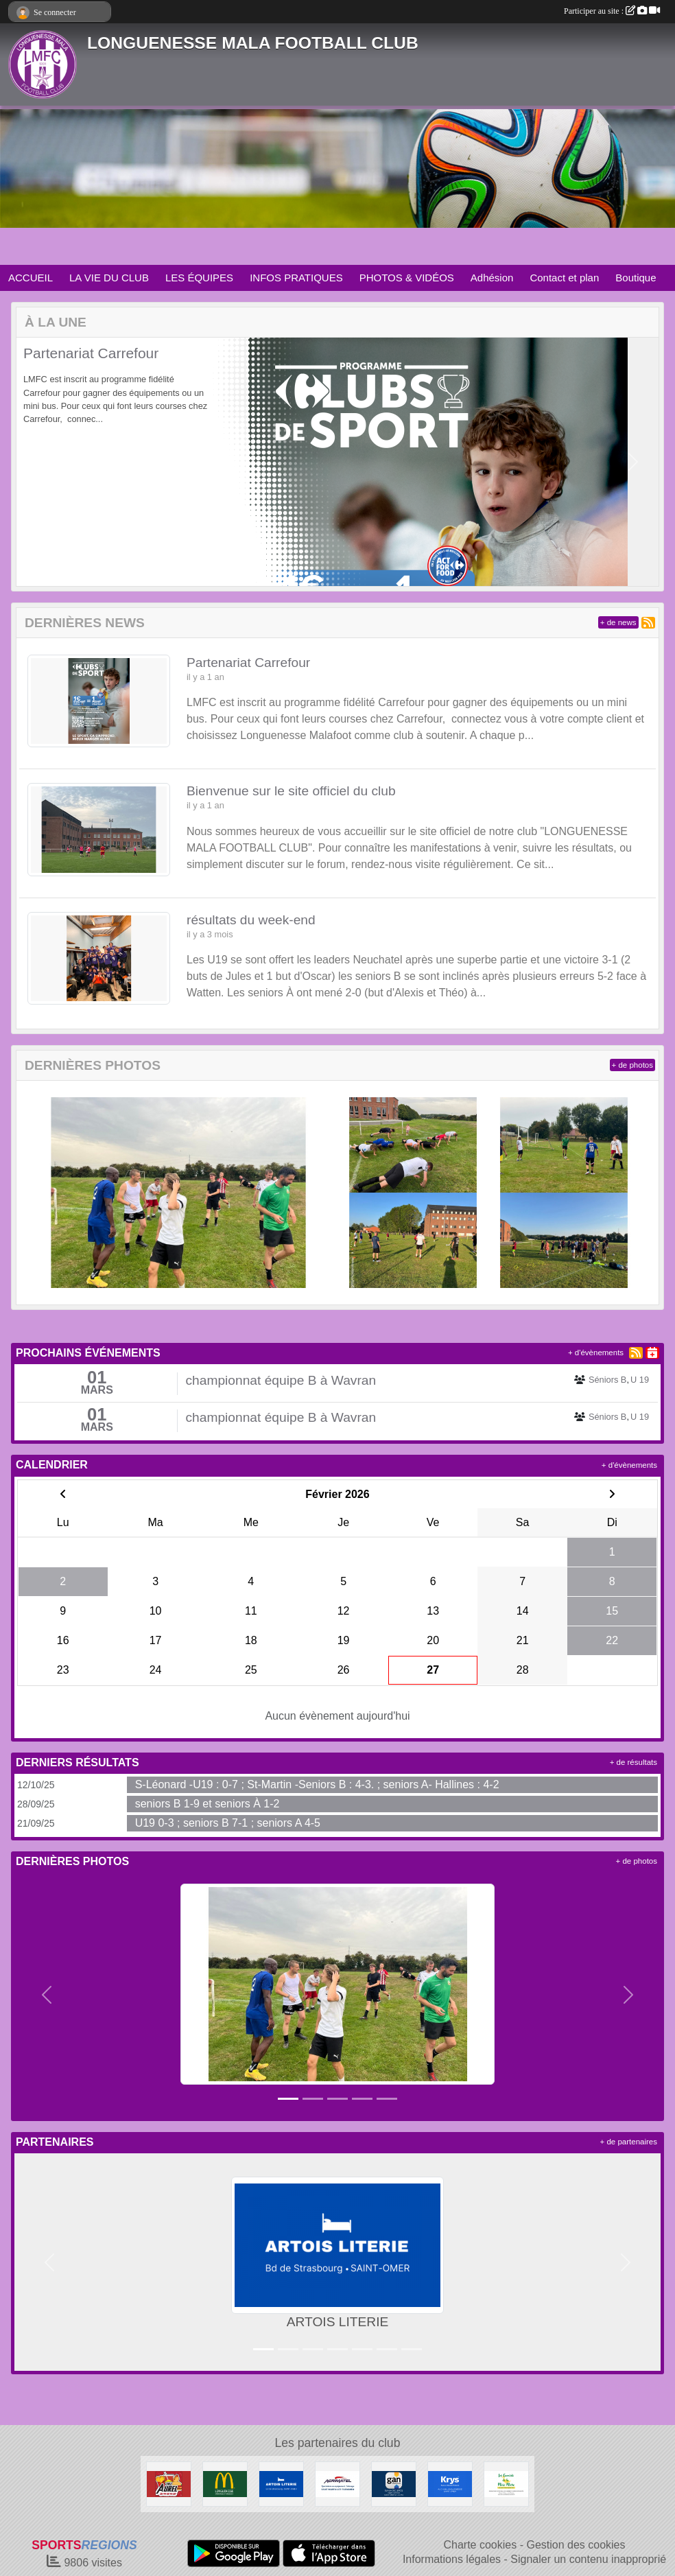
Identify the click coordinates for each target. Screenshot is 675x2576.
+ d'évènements (596, 1352)
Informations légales (452, 2559)
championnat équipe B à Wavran (281, 1380)
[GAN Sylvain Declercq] (393, 2483)
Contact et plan (564, 277)
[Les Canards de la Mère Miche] (506, 2483)
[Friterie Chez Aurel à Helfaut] (168, 2483)
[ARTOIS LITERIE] (281, 2483)
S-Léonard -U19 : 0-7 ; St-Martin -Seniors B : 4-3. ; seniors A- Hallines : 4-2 (317, 1784)
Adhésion (492, 277)
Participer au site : (612, 11)
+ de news (618, 622)
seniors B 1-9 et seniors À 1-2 (207, 1804)
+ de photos (632, 1065)
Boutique (635, 277)
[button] (42, 462)
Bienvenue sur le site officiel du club (291, 791)
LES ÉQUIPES (199, 277)
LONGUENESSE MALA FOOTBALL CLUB (252, 43)
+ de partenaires (628, 2142)
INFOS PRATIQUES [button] (296, 277)
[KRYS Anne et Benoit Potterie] (450, 2483)
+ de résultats (633, 1762)
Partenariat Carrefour (90, 353)
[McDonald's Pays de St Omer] (225, 2483)
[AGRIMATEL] (337, 2483)
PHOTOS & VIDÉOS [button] (406, 277)
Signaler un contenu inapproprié (588, 2559)
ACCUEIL (30, 277)
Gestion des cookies (575, 2545)
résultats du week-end (251, 920)
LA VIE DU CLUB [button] (109, 277)
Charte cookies (480, 2545)
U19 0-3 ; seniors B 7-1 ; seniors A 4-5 (227, 1823)
